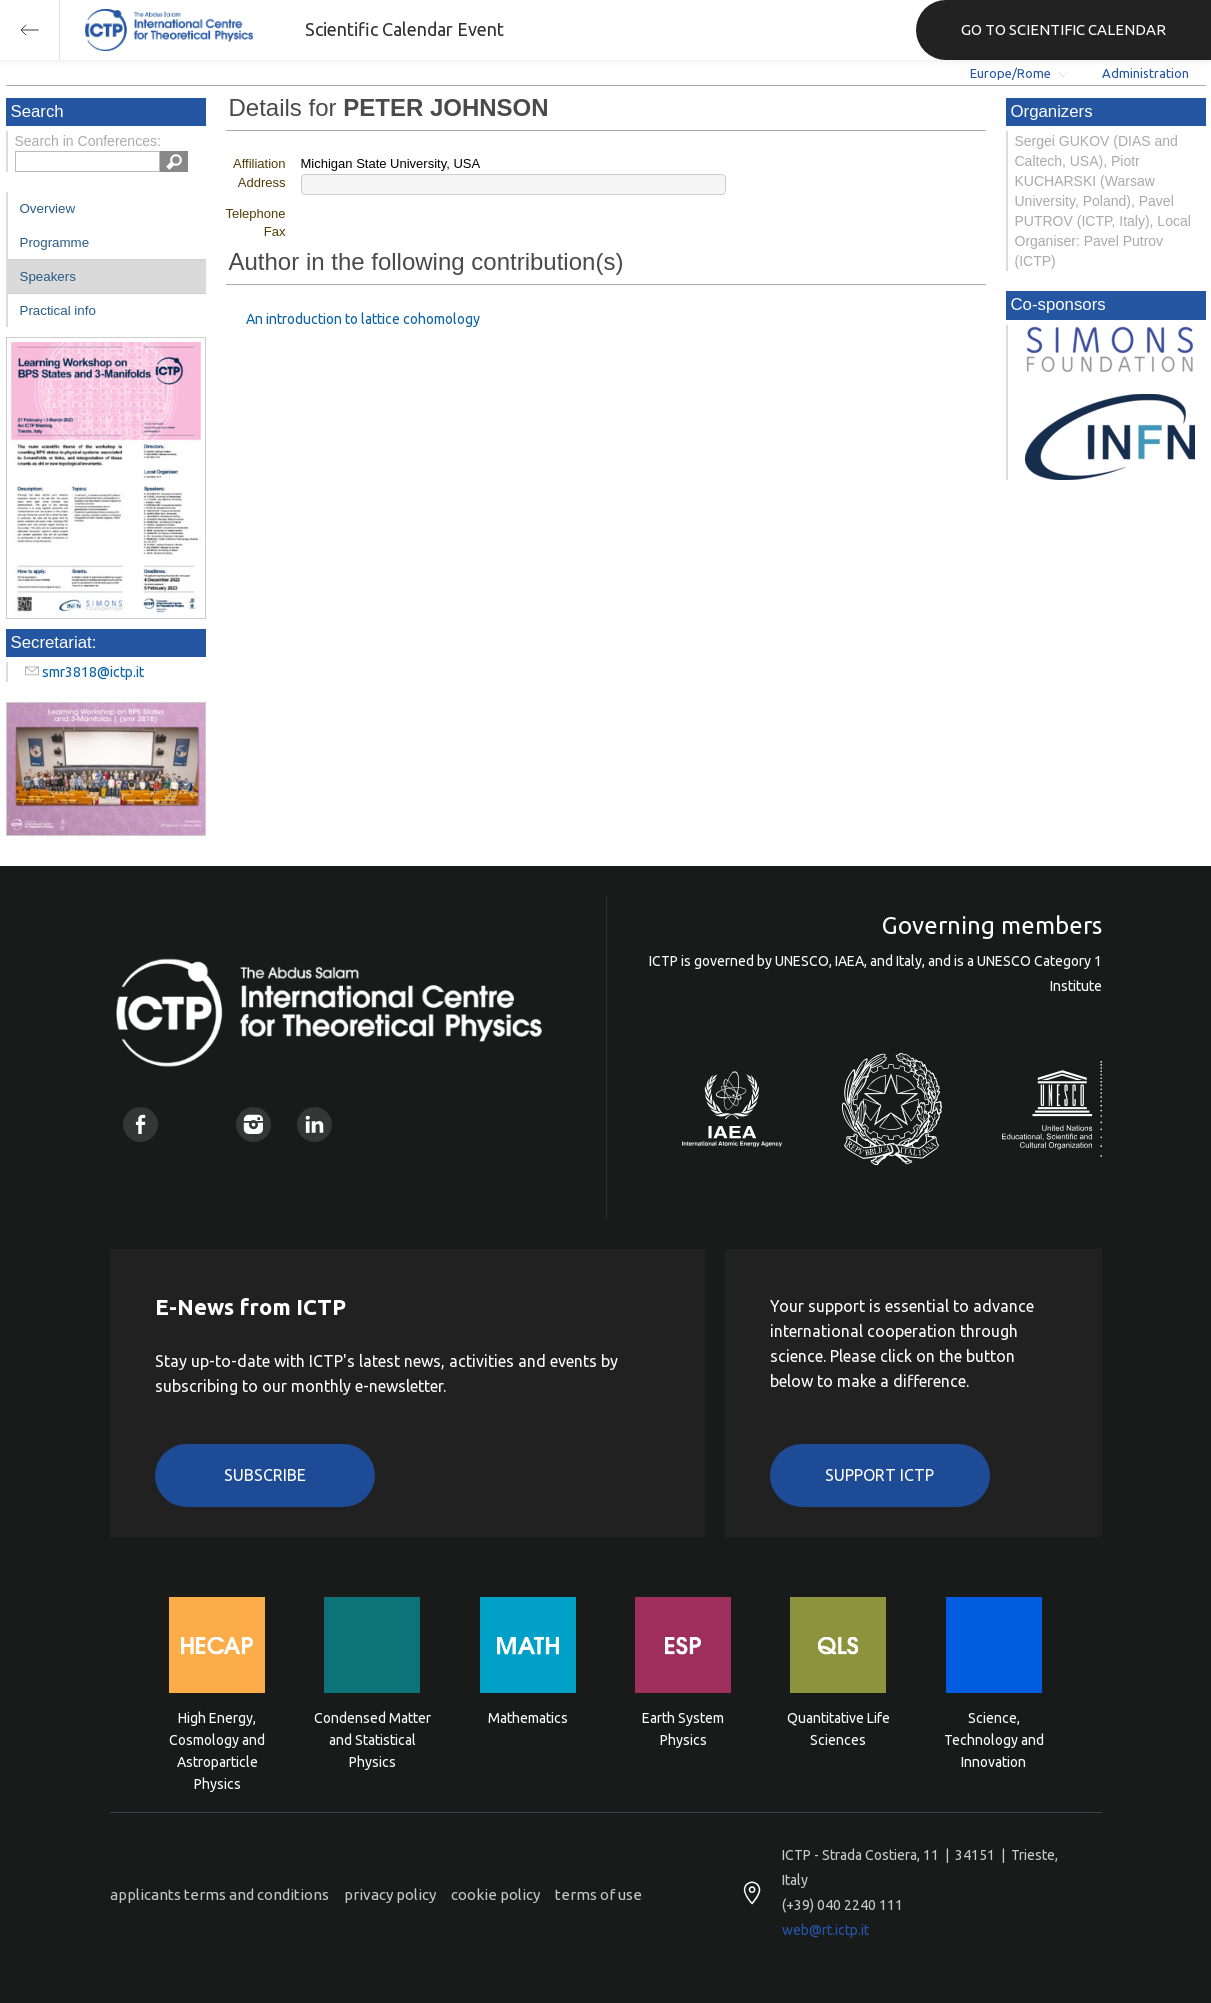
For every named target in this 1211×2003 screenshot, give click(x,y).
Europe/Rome (1010, 73)
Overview (48, 208)
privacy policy (390, 1894)
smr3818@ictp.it (93, 672)
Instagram (253, 1124)
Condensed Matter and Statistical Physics (372, 1738)
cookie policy (495, 1894)
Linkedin (314, 1124)
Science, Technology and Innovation (994, 1738)
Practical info (58, 310)
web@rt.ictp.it (825, 1930)
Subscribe (265, 1475)
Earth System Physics (683, 1729)
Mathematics (528, 1718)
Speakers (48, 276)
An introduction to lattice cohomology (363, 319)
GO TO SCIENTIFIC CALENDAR (1063, 29)
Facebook (140, 1124)
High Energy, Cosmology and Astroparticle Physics (217, 1738)
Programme (55, 242)
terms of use (598, 1894)
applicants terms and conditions (219, 1894)
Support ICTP (879, 1475)
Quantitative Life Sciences (838, 1729)
